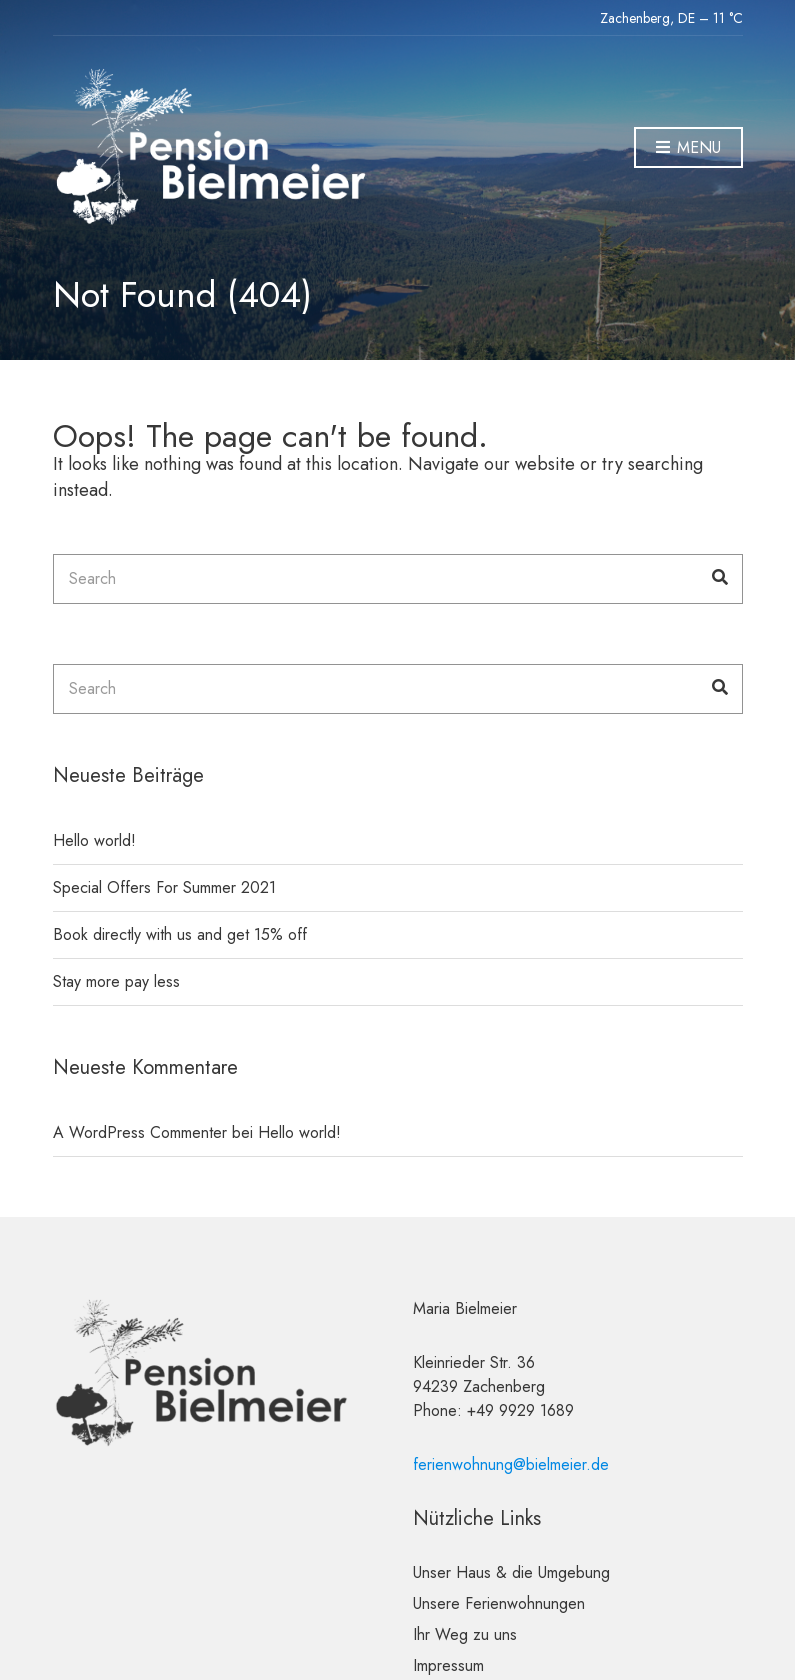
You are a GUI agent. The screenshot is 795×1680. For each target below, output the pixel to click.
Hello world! (94, 840)
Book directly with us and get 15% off (180, 934)
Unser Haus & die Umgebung (511, 1572)
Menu (688, 148)
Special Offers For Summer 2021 (164, 887)
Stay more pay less (116, 981)
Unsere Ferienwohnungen (499, 1603)
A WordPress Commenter (140, 1132)
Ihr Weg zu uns (465, 1634)
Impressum (448, 1665)
